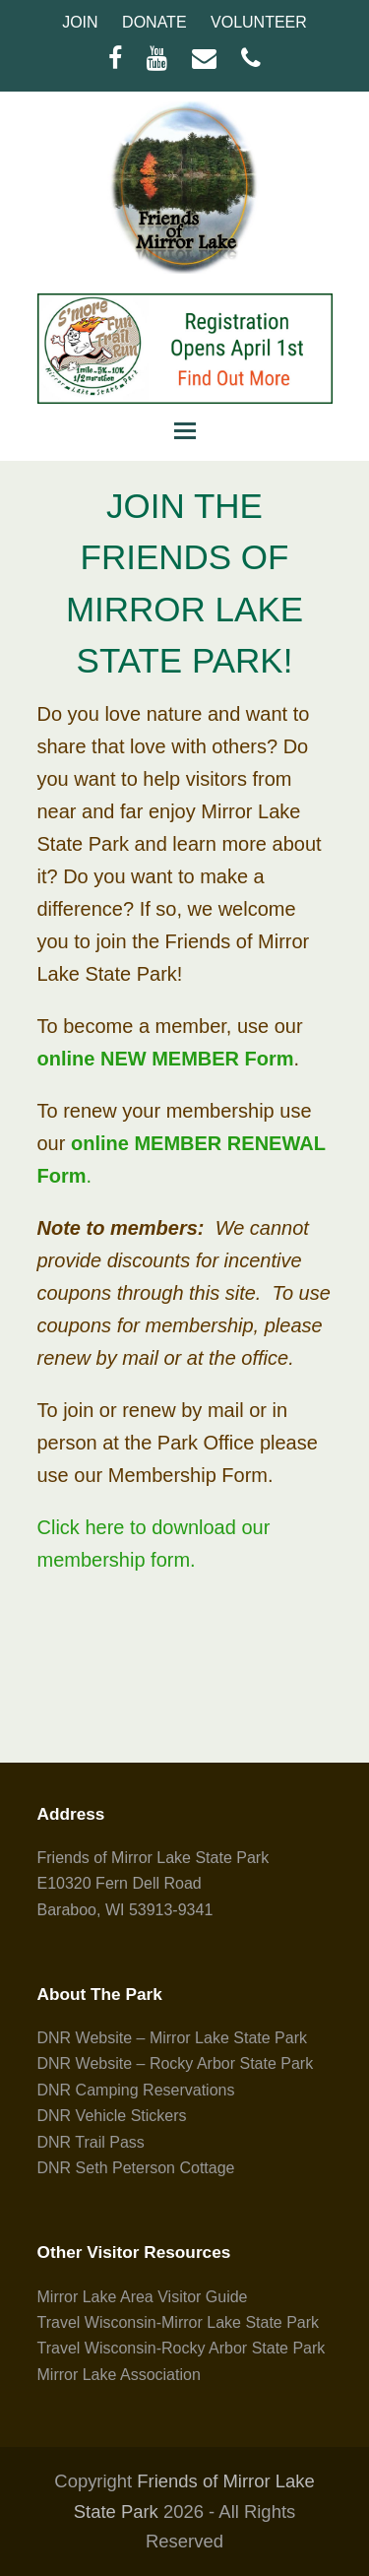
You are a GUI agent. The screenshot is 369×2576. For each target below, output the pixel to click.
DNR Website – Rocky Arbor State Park (175, 2063)
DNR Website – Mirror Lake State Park (172, 2037)
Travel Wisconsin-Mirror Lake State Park (178, 2322)
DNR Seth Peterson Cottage (136, 2167)
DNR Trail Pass (91, 2142)
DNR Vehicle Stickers (112, 2115)
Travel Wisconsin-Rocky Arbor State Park (181, 2348)
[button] (185, 431)
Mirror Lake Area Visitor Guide (142, 2296)
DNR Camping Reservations (136, 2090)
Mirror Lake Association (119, 2374)
